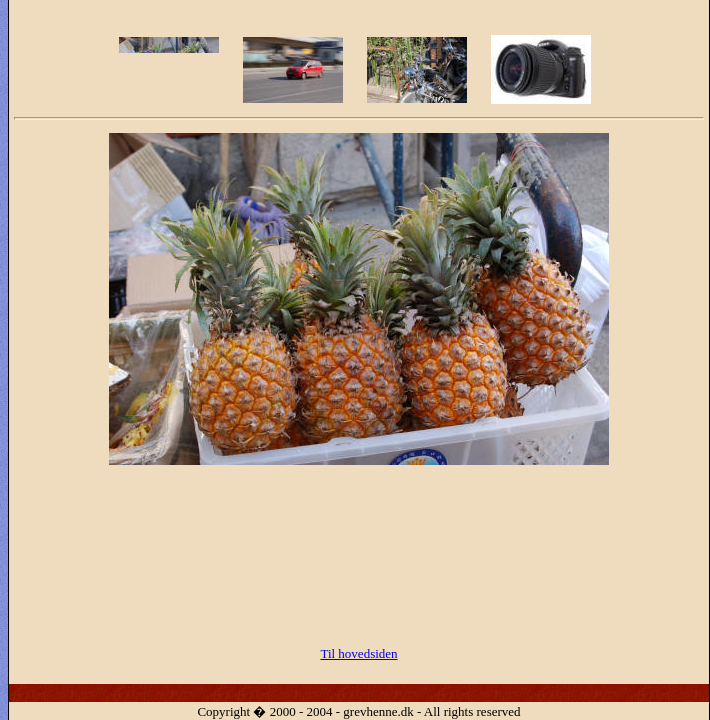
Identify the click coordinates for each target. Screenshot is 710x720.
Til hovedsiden (358, 653)
